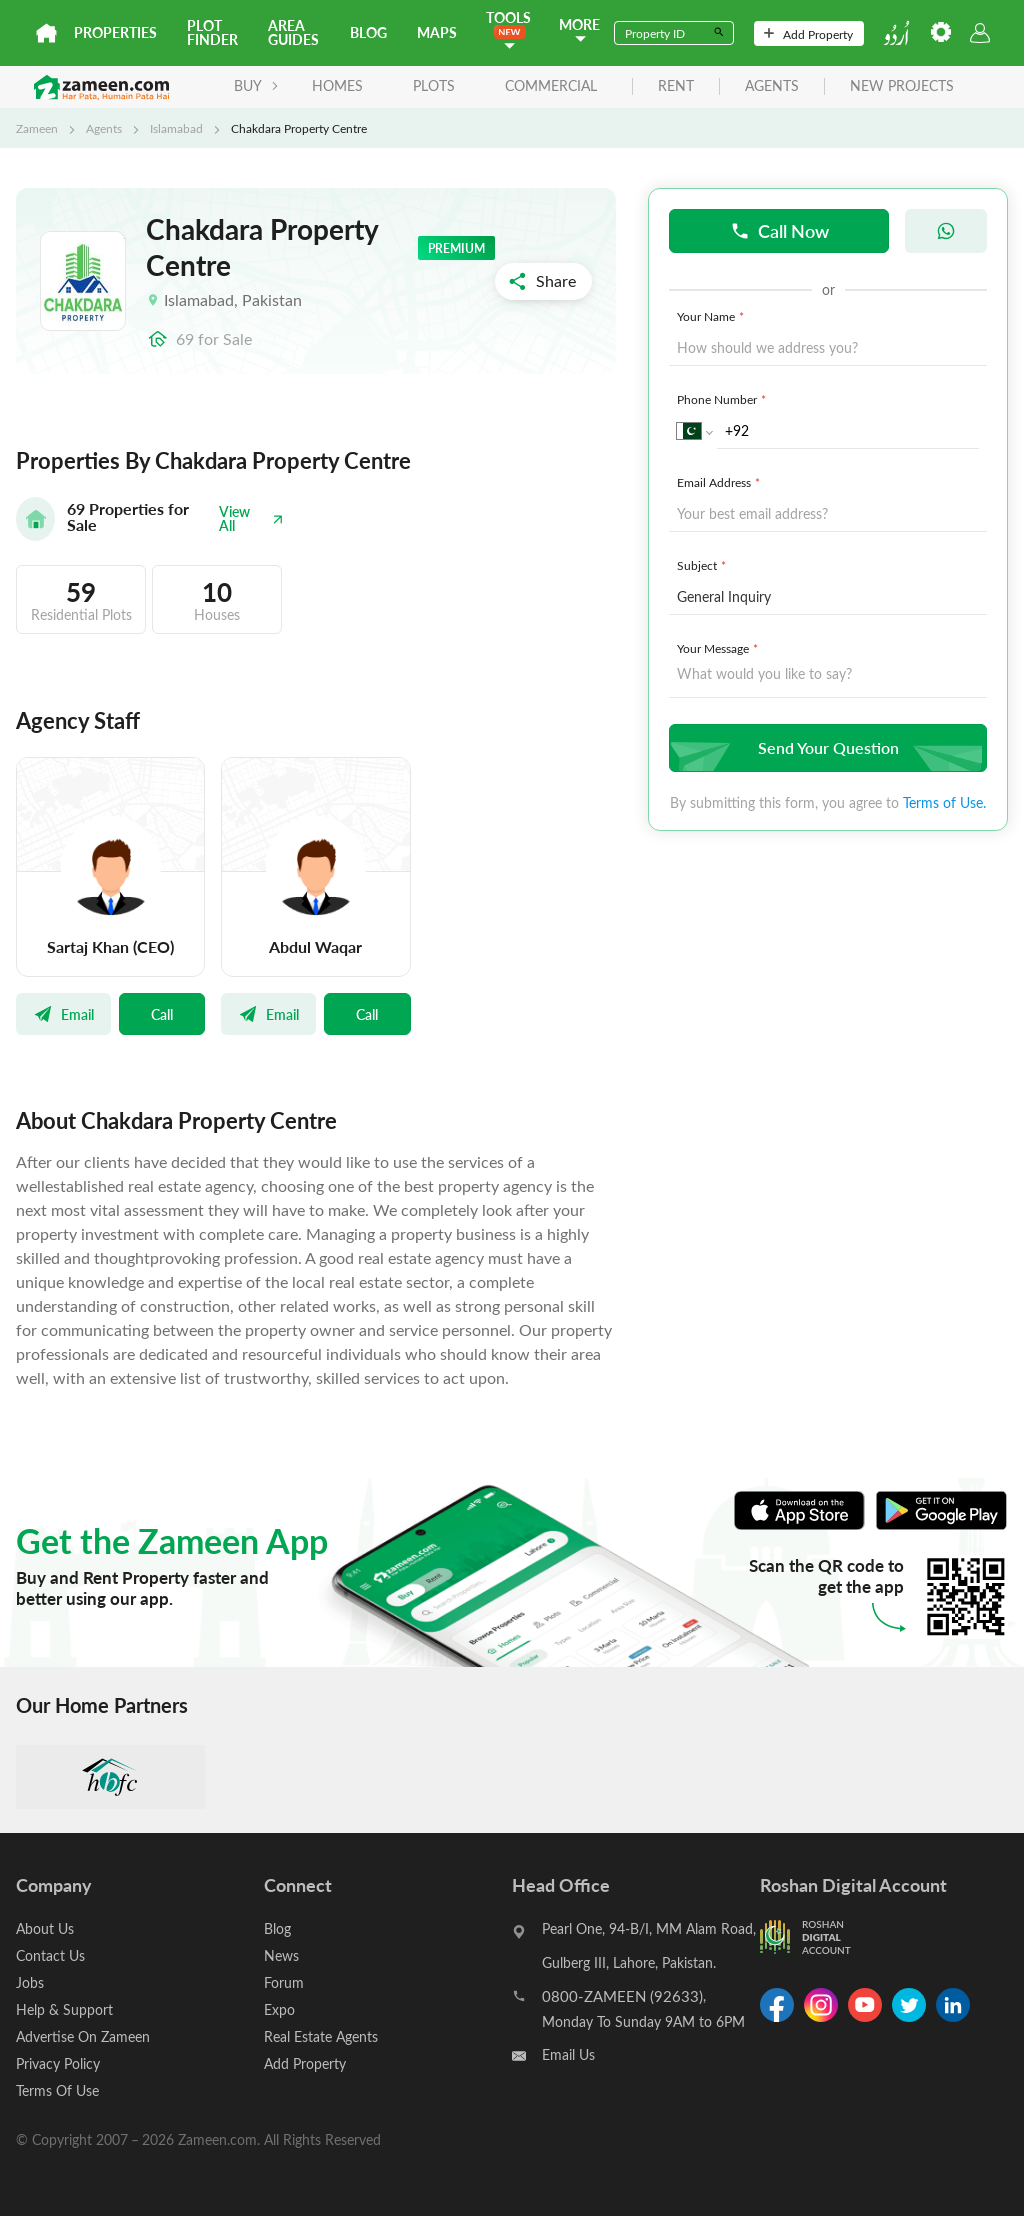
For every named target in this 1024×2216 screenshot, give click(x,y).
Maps (437, 32)
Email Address (720, 482)
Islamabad (176, 128)
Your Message (719, 648)
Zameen (37, 128)
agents (772, 86)
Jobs (30, 1982)
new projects (902, 86)
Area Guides (293, 32)
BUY (256, 85)
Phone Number (723, 399)
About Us (45, 1928)
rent (676, 86)
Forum (284, 1982)
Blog (368, 32)
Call (162, 1014)
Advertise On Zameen (83, 2036)
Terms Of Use (57, 2090)
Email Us (568, 2054)
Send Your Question (825, 747)
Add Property (808, 34)
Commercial (551, 85)
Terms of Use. (944, 802)
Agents (104, 128)
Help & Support (64, 2009)
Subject (703, 565)
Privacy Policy (58, 2063)
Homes (337, 85)
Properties (115, 32)
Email (63, 1014)
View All (251, 518)
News (281, 1955)
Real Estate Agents (321, 2036)
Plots (434, 85)
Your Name (712, 316)
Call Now (779, 230)
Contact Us (50, 1955)
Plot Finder (212, 32)
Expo (279, 2009)
